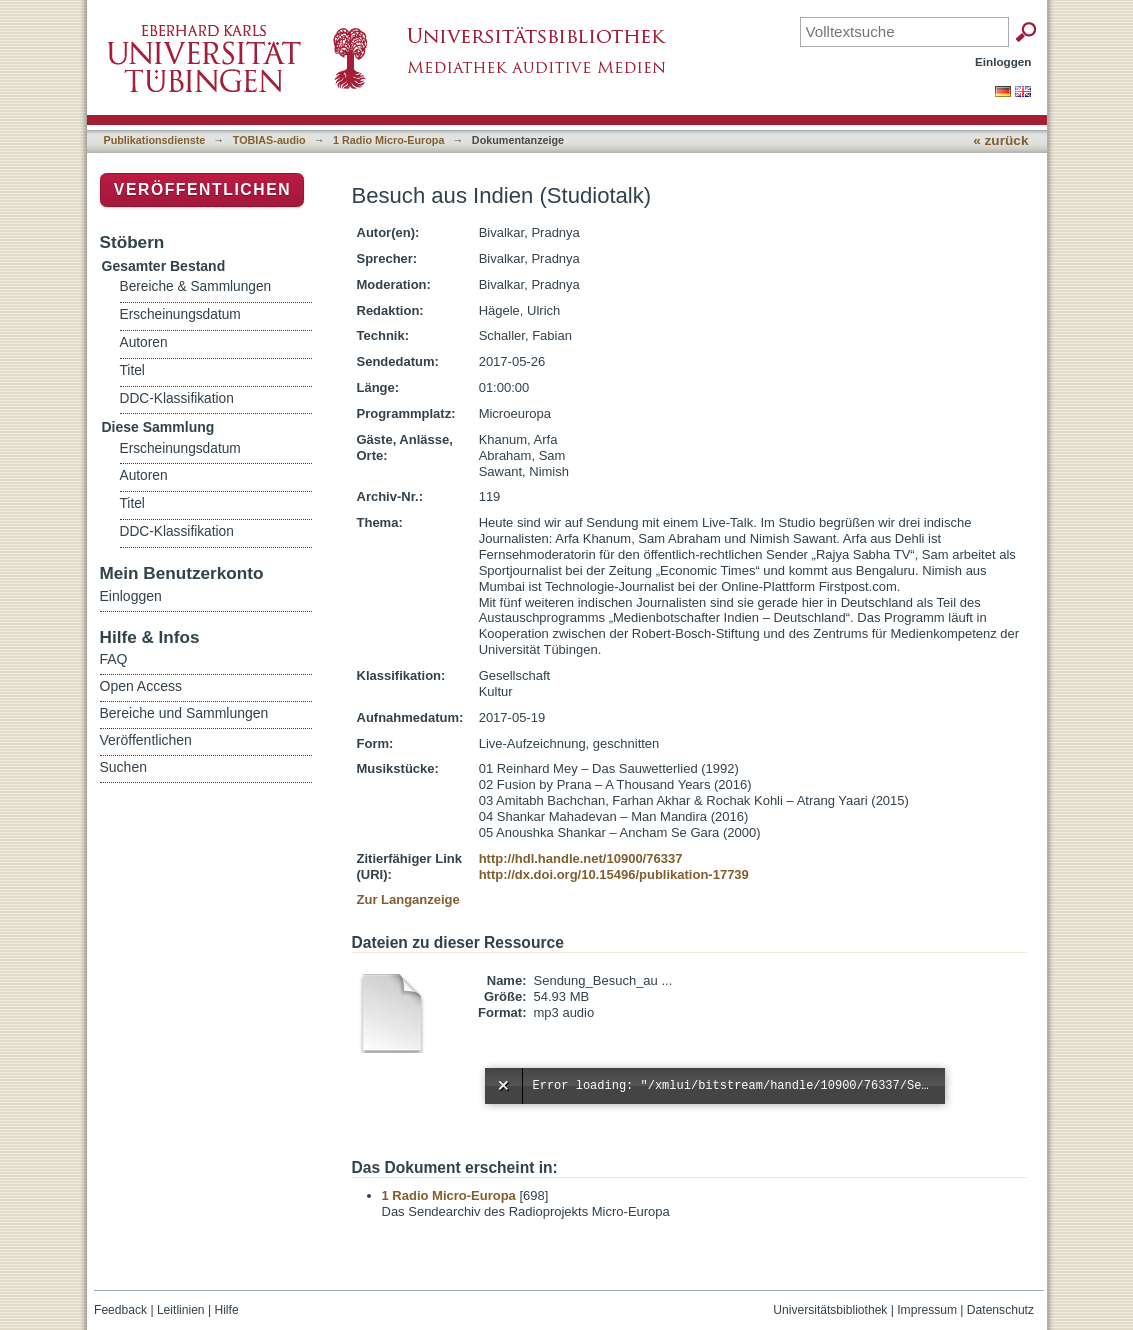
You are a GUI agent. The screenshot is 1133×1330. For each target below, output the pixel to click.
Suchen (123, 767)
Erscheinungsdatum (180, 314)
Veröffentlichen (202, 189)
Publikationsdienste (155, 140)
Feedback (120, 1310)
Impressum (927, 1310)
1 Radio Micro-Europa (388, 140)
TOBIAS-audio (269, 140)
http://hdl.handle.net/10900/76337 (581, 858)
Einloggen (1003, 61)
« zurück (1000, 140)
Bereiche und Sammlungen (184, 713)
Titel (132, 370)
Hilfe (226, 1310)
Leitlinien (181, 1310)
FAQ (114, 659)
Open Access (141, 686)
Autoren (144, 342)
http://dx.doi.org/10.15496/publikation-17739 (614, 874)
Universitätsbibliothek (830, 1310)
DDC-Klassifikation (177, 398)
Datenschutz (1000, 1310)
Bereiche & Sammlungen (196, 286)
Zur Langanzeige (408, 899)
